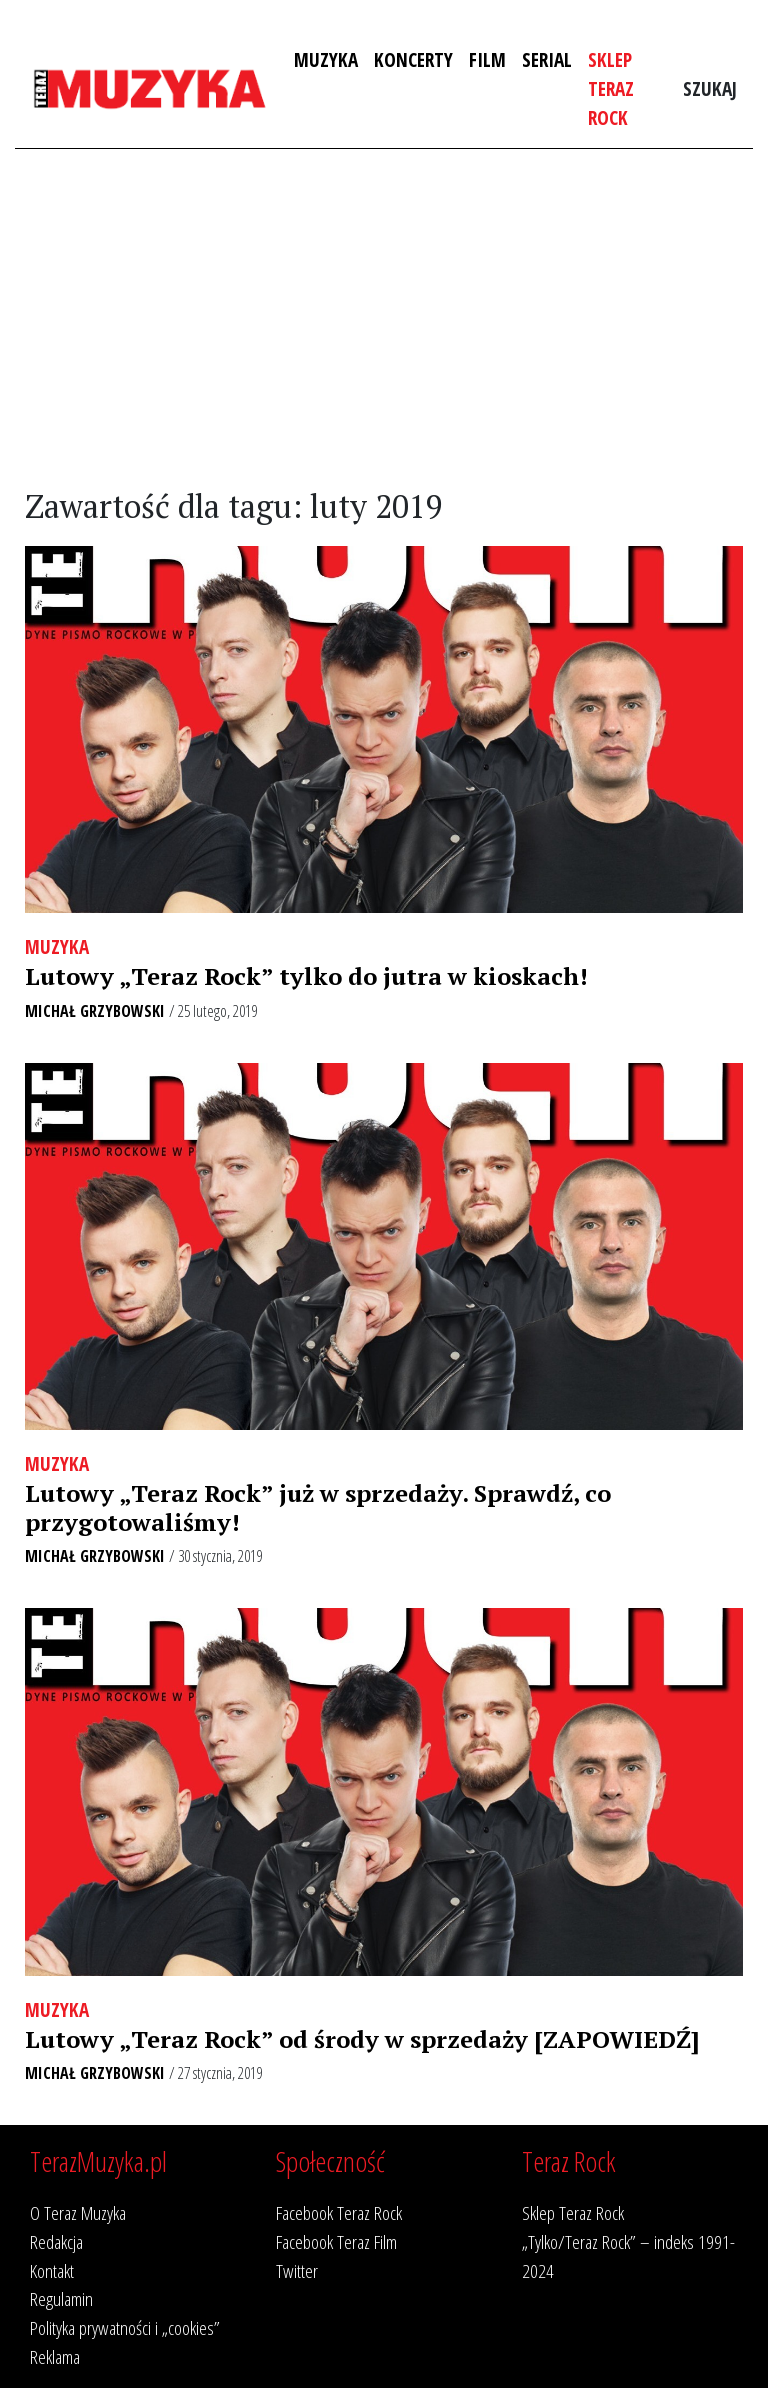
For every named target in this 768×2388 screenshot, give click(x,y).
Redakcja (56, 2241)
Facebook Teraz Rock (339, 2212)
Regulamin (61, 2298)
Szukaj (710, 88)
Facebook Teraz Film (336, 2241)
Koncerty (413, 59)
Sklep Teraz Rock (611, 88)
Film (487, 59)
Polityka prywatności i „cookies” (125, 2327)
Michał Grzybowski (95, 1011)
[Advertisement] (384, 319)
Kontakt (52, 2270)
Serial (547, 59)
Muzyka (326, 59)
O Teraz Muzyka (78, 2212)
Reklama (55, 2356)
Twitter (297, 2270)
